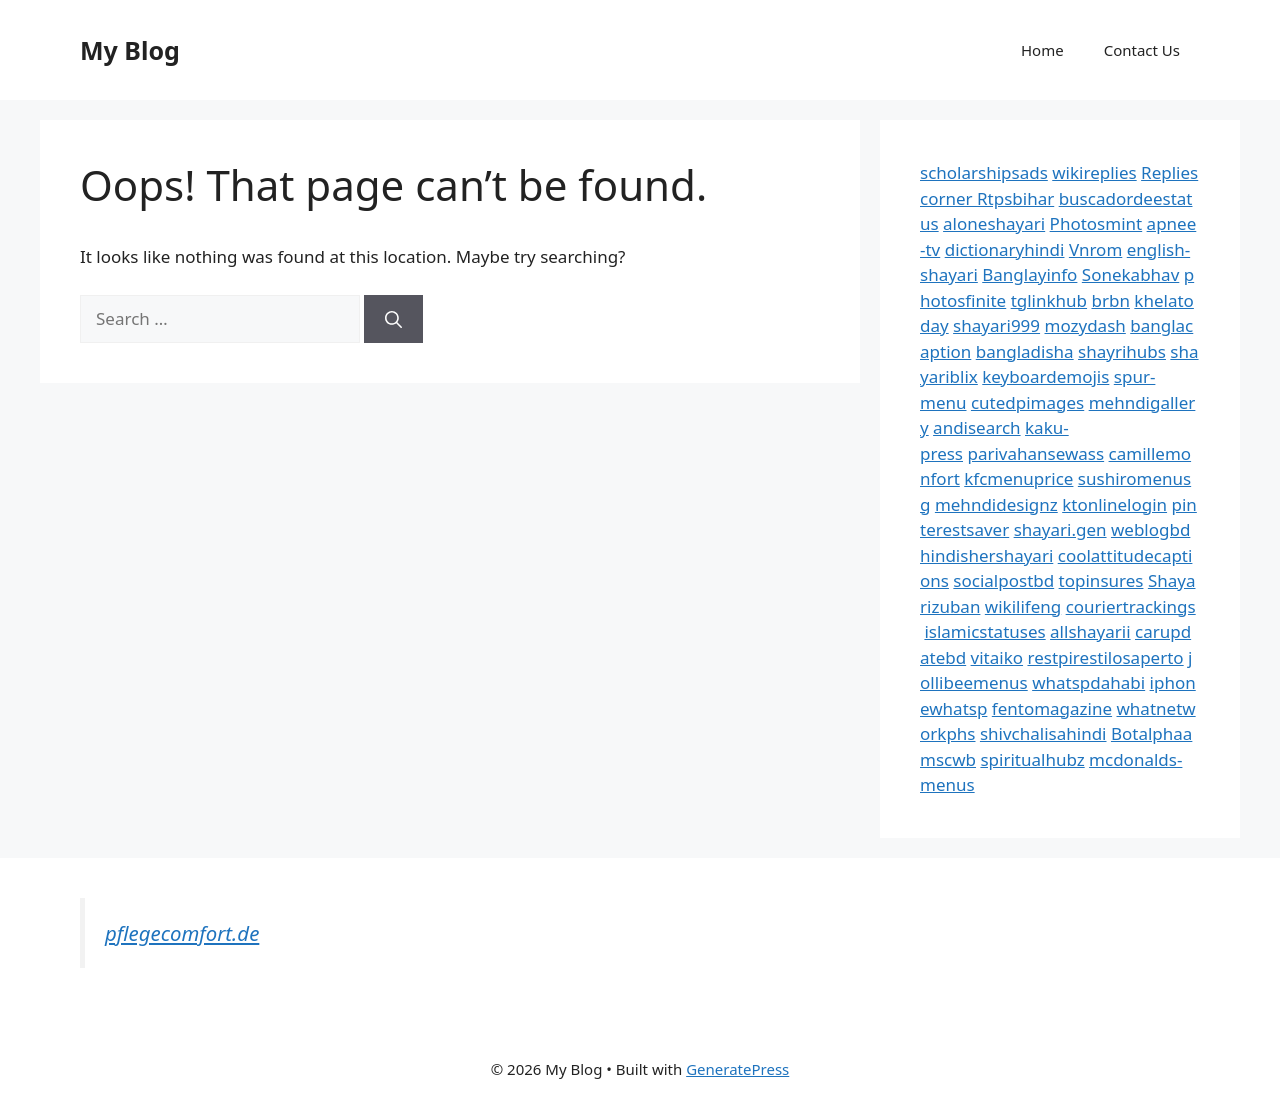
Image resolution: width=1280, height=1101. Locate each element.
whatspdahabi (1088, 682)
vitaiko (997, 657)
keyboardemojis (1045, 376)
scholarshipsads (984, 172)
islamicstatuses (984, 631)
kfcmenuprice (1018, 478)
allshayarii (1090, 631)
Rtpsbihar (1015, 198)
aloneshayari (994, 223)
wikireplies (1094, 172)
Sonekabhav (1130, 274)
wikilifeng (1023, 606)
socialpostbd (1003, 580)
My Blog (130, 50)
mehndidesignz (996, 504)
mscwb (948, 759)
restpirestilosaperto (1105, 657)
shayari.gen (1060, 529)
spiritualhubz (1032, 759)
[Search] (393, 319)
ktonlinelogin (1114, 504)
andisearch (977, 427)
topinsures (1101, 580)
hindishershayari (986, 555)
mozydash (1085, 325)
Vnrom (1095, 249)
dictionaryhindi (1005, 249)
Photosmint (1096, 223)
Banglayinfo (1029, 274)
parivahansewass (1035, 453)
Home (1042, 50)
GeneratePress (737, 1069)
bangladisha (1025, 351)
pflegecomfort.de (182, 933)
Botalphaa (1151, 733)
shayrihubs (1122, 351)
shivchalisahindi (1043, 733)
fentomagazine (1052, 708)
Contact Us (1142, 50)
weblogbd (1150, 529)
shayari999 (996, 325)
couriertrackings (1131, 606)
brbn (1110, 300)
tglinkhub (1049, 300)
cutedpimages (1027, 402)
